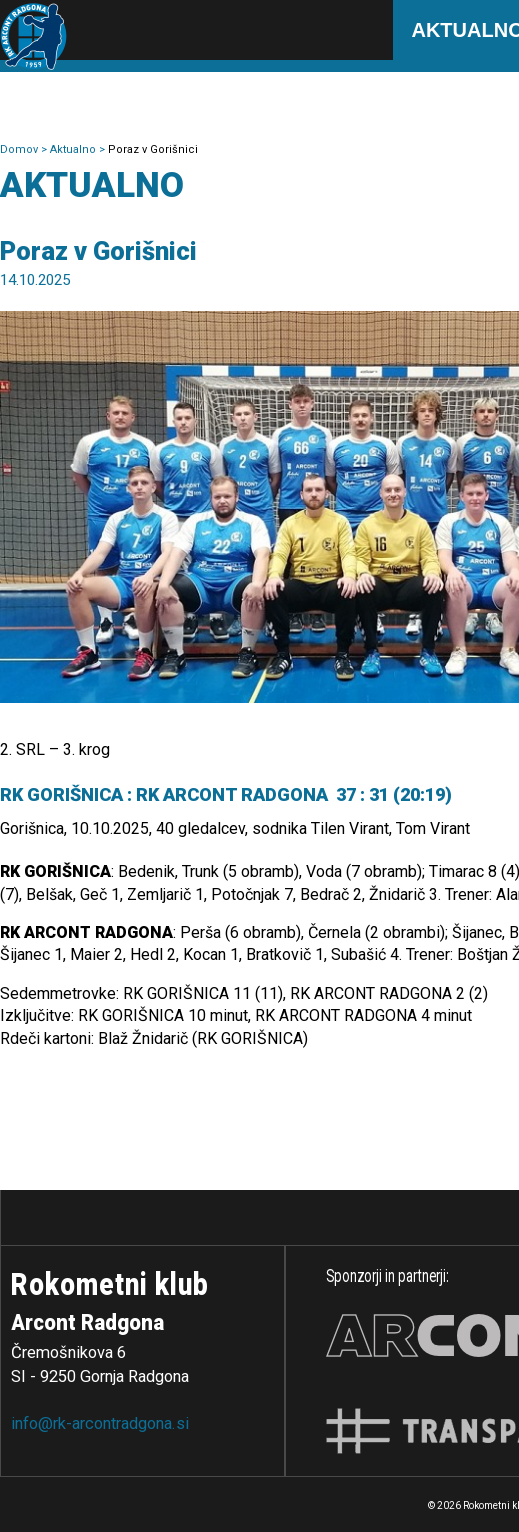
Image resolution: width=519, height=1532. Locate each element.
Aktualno (74, 149)
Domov (20, 149)
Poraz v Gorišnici (153, 149)
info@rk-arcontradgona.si (100, 1423)
